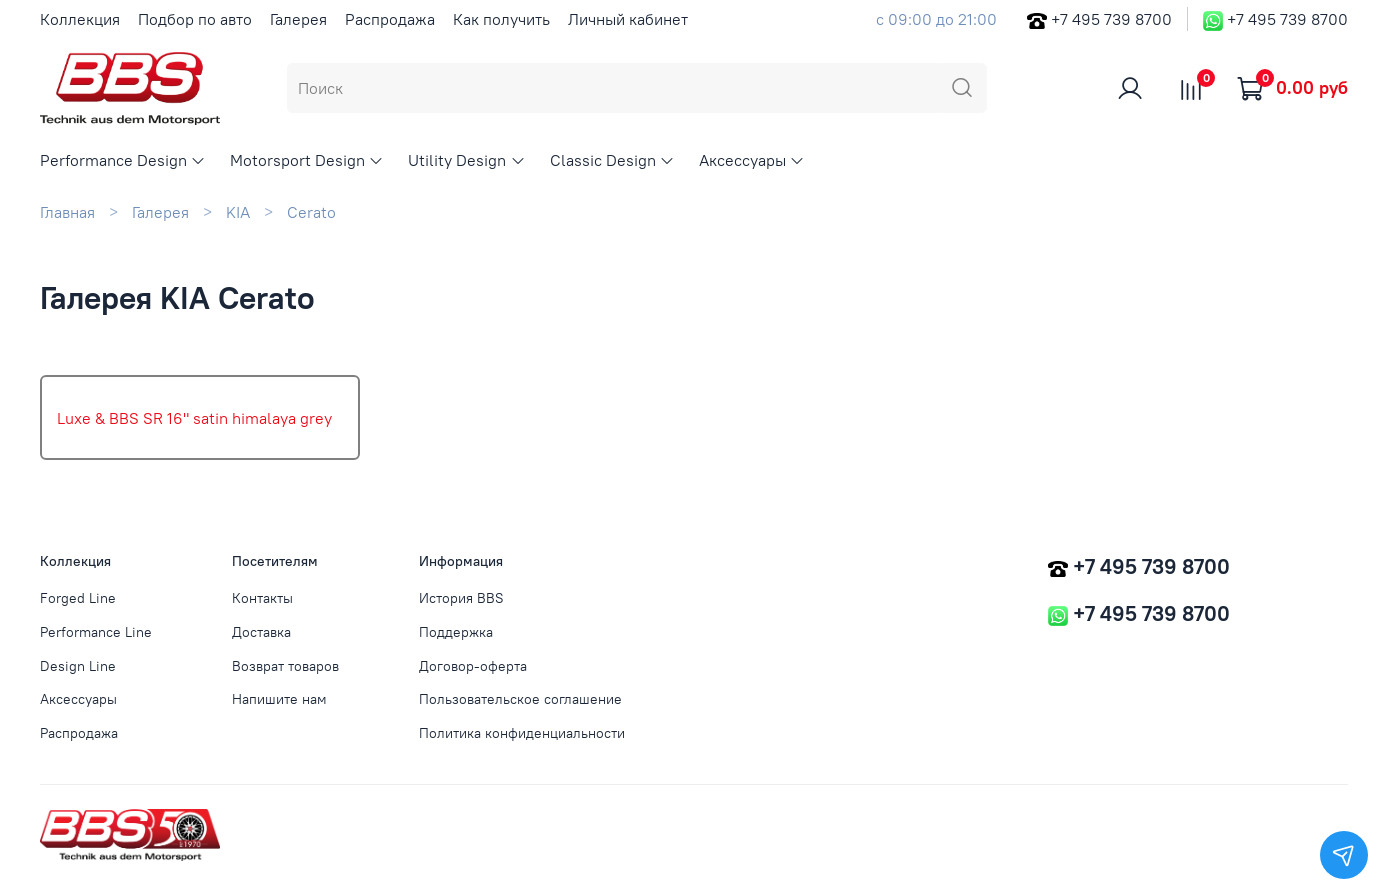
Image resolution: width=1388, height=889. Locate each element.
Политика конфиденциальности (522, 733)
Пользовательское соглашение (520, 699)
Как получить (501, 19)
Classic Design (612, 160)
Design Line (78, 666)
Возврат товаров (285, 666)
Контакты (262, 598)
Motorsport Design (307, 160)
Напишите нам (279, 699)
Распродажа (390, 19)
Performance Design (123, 160)
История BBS (461, 598)
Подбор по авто (195, 19)
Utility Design (466, 160)
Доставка (261, 632)
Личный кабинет (628, 19)
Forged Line (78, 598)
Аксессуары (752, 160)
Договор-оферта (473, 666)
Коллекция (80, 19)
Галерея (298, 19)
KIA (238, 212)
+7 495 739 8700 (1111, 19)
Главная (67, 212)
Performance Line (96, 632)
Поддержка (456, 632)
